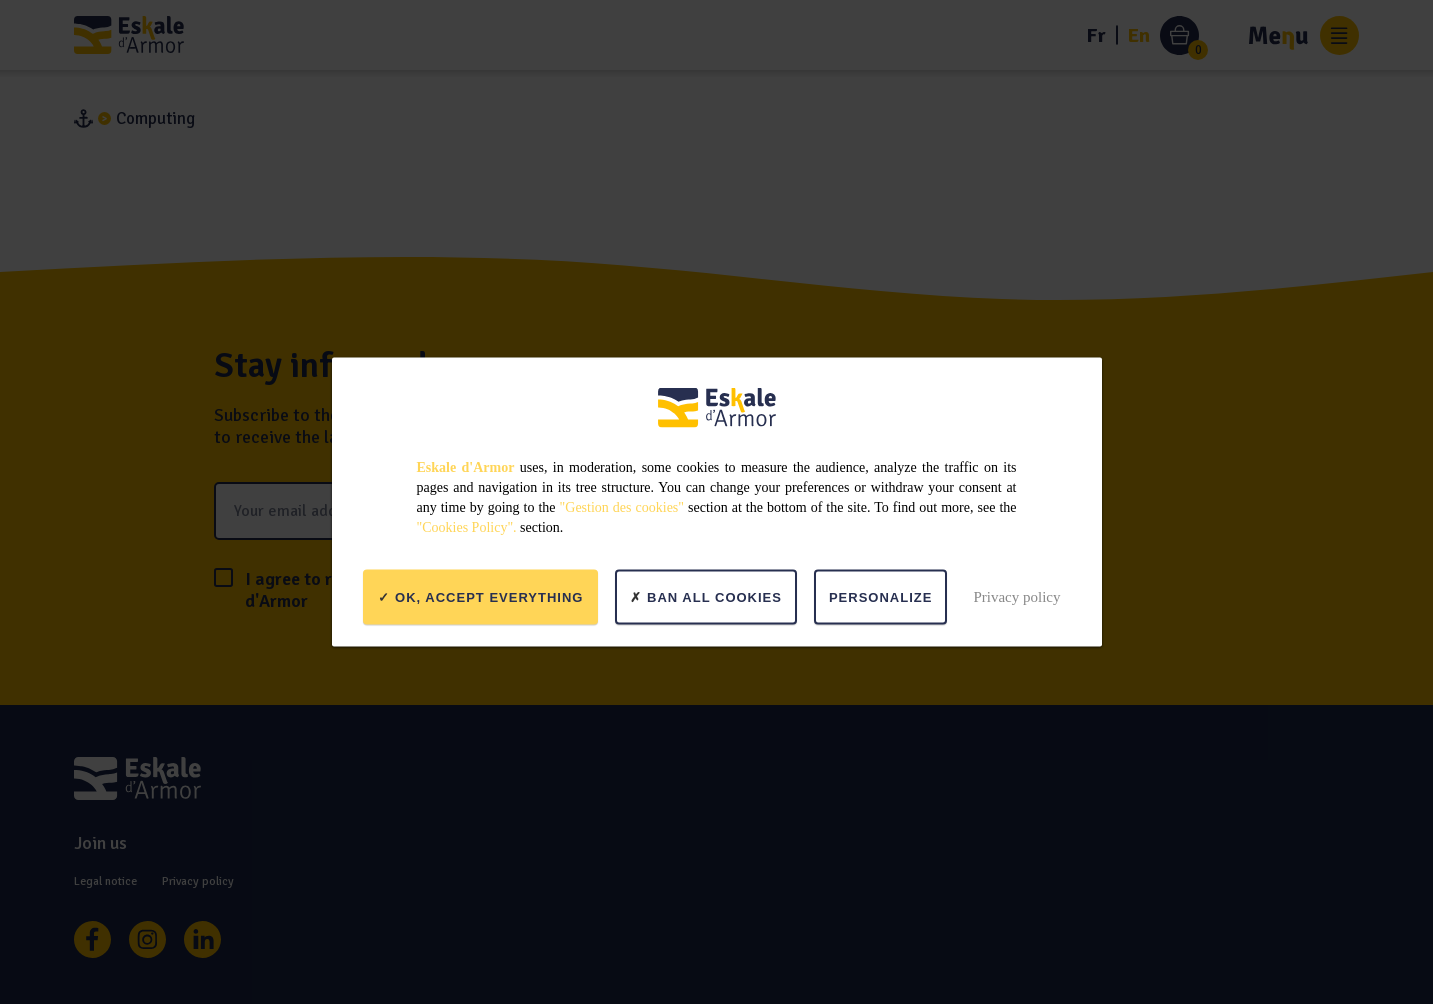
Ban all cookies (706, 596)
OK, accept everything (480, 596)
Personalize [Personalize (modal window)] (880, 596)
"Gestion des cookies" (622, 507)
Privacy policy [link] (1016, 596)
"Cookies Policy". (467, 527)
